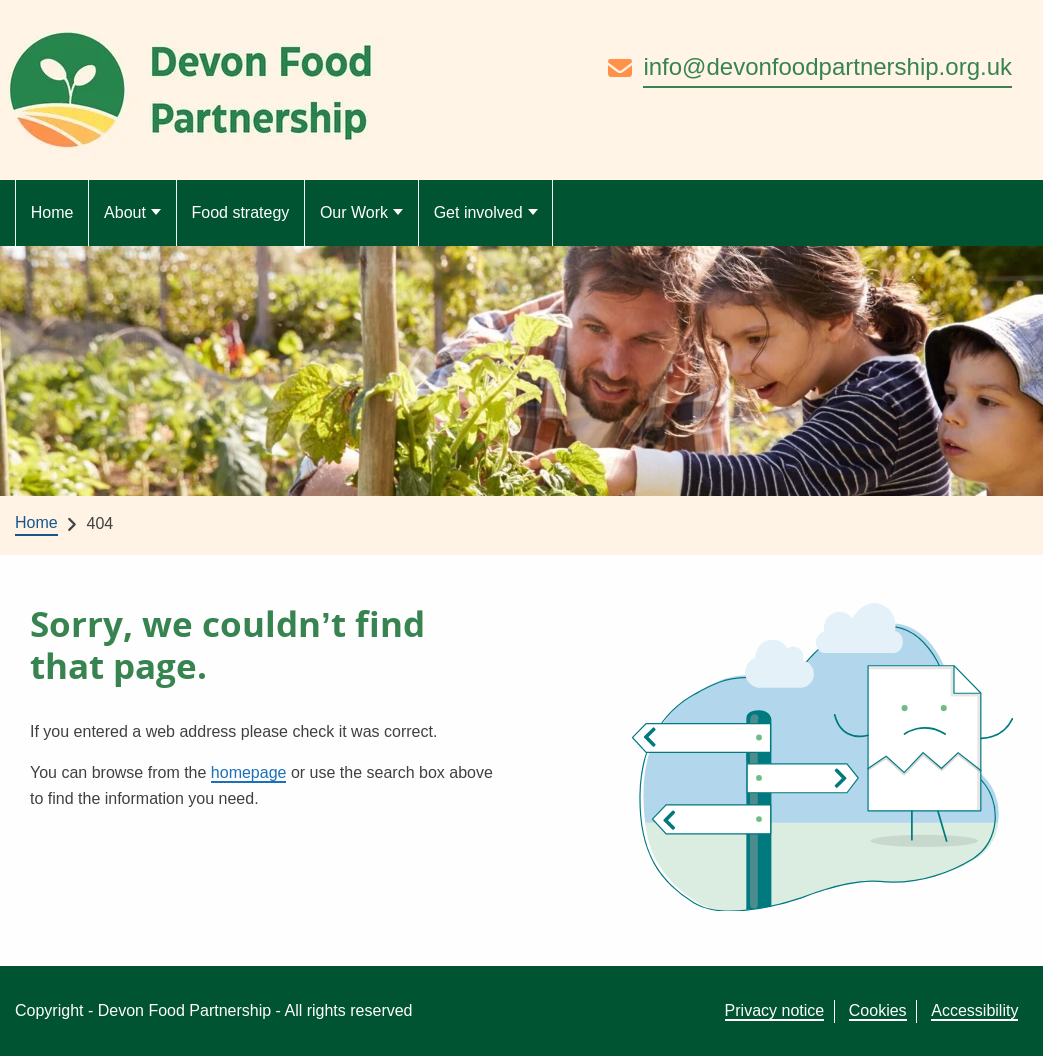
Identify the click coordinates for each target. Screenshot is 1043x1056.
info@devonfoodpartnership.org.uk (827, 66)
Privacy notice (775, 1010)
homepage (249, 772)
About (125, 212)
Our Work (354, 212)
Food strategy (240, 212)
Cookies (878, 1010)
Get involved (478, 212)
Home (52, 212)
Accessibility (974, 1010)
